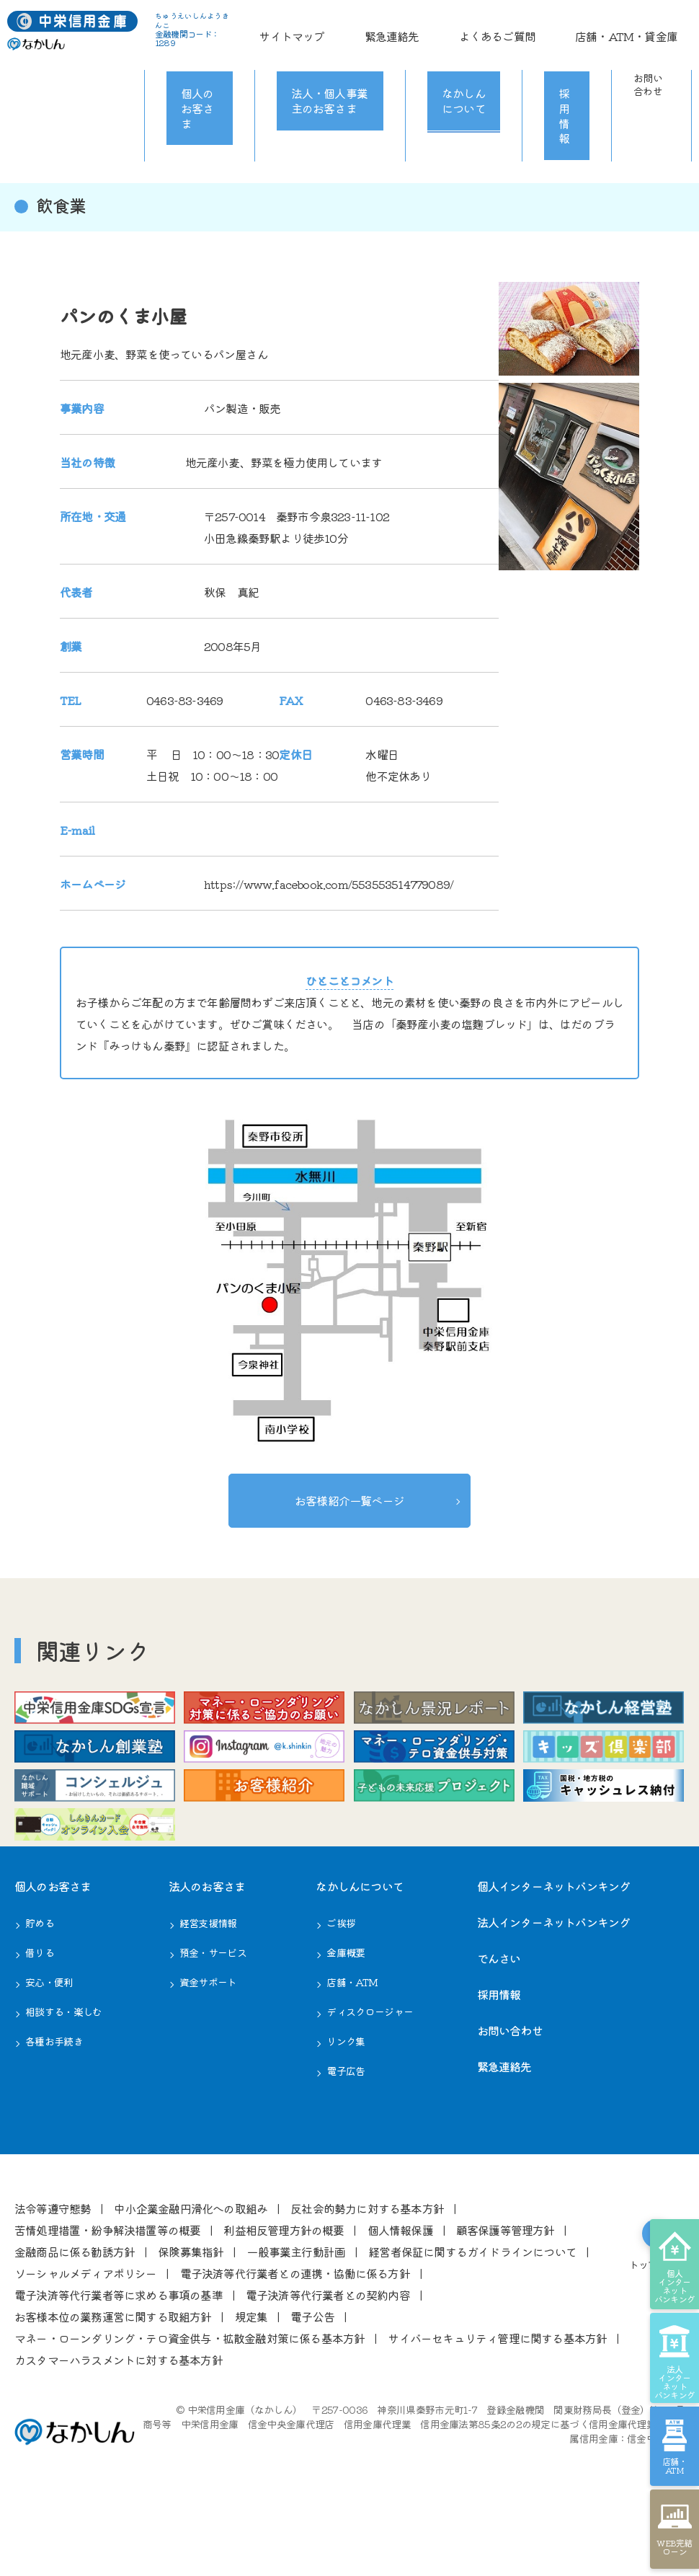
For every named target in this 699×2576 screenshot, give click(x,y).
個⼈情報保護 (400, 2295)
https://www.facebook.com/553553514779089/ (328, 884)
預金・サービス (212, 2018)
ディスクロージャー (369, 2077)
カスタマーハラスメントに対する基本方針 (118, 2425)
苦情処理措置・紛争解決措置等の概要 (107, 2295)
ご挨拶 (340, 1988)
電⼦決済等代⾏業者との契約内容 (328, 2360)
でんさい (499, 2023)
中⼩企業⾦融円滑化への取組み (190, 2274)
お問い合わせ (642, 58)
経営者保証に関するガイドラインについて (472, 2317)
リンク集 (345, 2106)
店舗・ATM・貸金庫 (651, 25)
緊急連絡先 (502, 25)
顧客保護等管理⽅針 (505, 2295)
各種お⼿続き (54, 2106)
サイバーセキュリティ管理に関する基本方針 (497, 2403)
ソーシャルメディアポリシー (85, 2338)
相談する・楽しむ (63, 2077)
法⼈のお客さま (207, 1951)
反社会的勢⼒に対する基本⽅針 (367, 2274)
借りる (39, 2018)
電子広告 (345, 2136)
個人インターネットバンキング (554, 1951)
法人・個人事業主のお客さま (323, 58)
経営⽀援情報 (208, 1988)
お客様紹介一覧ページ (349, 1497)
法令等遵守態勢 (52, 2274)
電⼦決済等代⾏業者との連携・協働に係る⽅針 (295, 2338)
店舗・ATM (352, 2047)
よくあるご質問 (566, 25)
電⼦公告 (312, 2382)
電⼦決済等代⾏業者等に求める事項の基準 (118, 2360)
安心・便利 (49, 2047)
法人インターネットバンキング (554, 1987)
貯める (39, 1988)
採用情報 (554, 58)
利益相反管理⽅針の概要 (283, 2295)
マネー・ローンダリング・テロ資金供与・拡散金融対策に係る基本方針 (189, 2403)
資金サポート (208, 2047)
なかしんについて (460, 58)
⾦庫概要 (345, 2018)
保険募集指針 (190, 2317)
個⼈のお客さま (52, 1951)
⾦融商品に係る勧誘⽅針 (74, 2317)
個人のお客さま (195, 58)
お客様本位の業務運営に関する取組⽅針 (113, 2382)
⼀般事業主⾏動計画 (295, 2317)
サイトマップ (442, 25)
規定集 (251, 2382)
